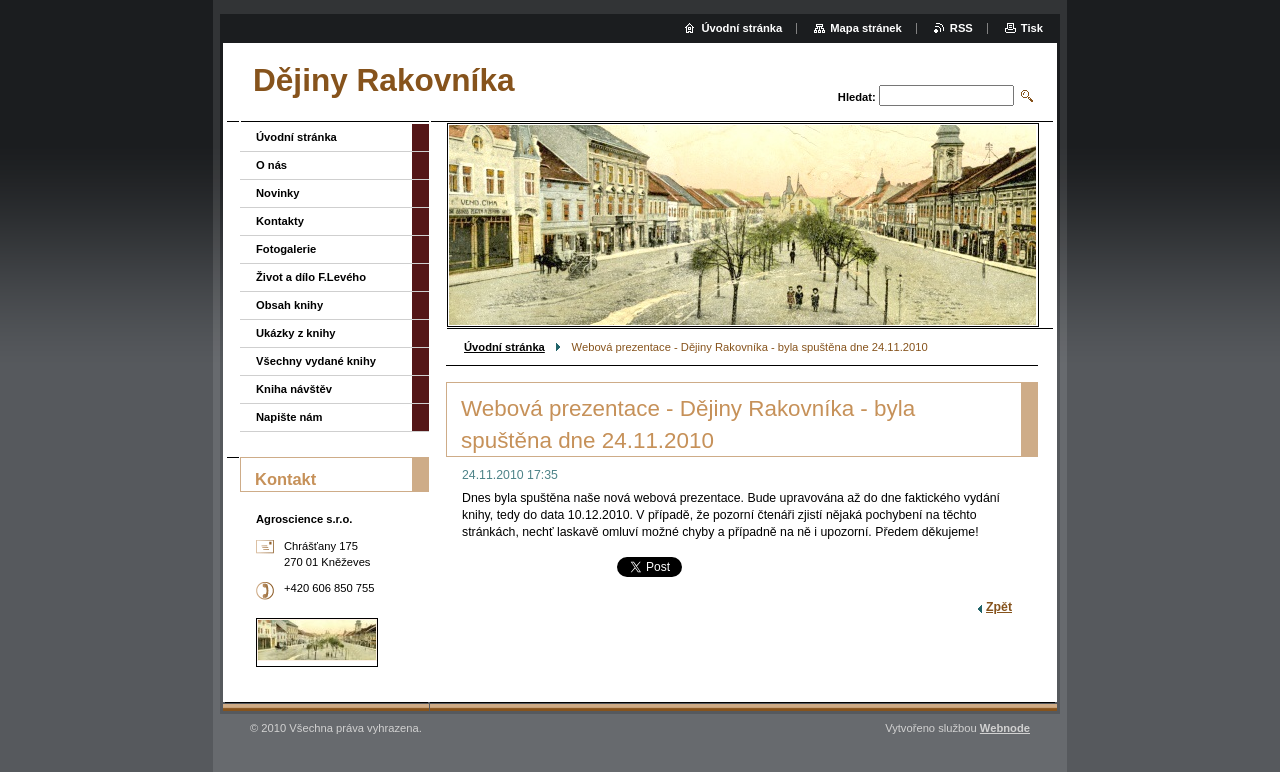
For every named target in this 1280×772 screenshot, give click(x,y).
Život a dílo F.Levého (311, 277)
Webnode (1005, 728)
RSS (961, 28)
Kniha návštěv (294, 389)
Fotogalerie (286, 249)
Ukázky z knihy (296, 333)
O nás (271, 165)
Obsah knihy (289, 305)
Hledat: (857, 97)
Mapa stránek (866, 28)
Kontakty (280, 221)
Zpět (999, 607)
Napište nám (289, 417)
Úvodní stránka (504, 347)
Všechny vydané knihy (316, 361)
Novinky (278, 193)
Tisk (1032, 28)
